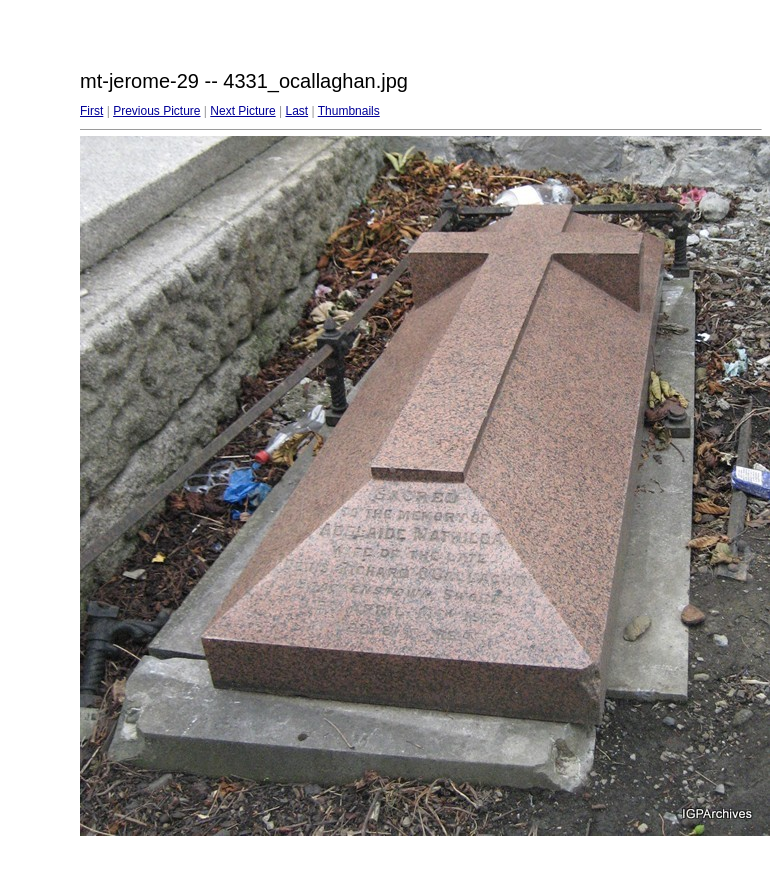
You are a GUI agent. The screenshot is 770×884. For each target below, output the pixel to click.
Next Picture (242, 111)
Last (296, 111)
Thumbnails (349, 111)
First (91, 111)
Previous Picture (156, 111)
